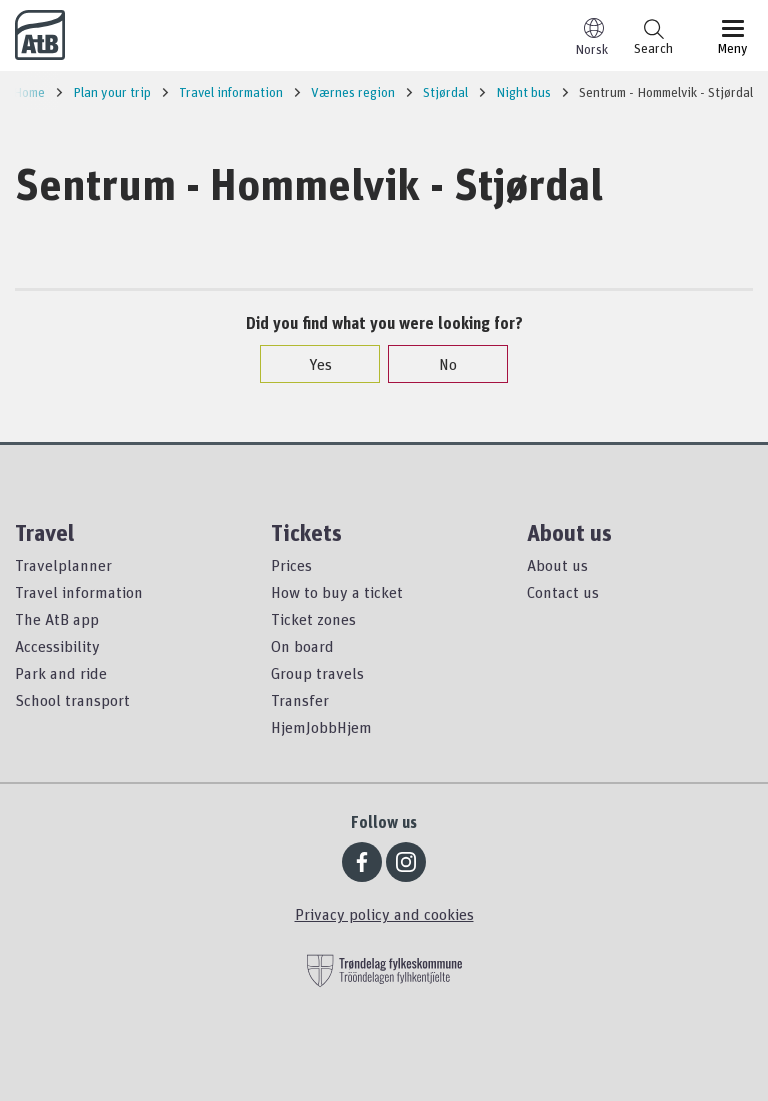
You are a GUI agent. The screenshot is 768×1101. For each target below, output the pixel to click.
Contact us (563, 592)
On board (302, 646)
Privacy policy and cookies (384, 914)
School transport (72, 700)
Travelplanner (63, 565)
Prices (291, 565)
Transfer (300, 700)
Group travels (317, 673)
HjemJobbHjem (321, 727)
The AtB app (57, 619)
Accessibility (57, 646)
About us (557, 565)
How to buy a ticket (337, 592)
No (438, 364)
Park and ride (61, 673)
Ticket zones (313, 619)
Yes (310, 364)
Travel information (79, 592)
